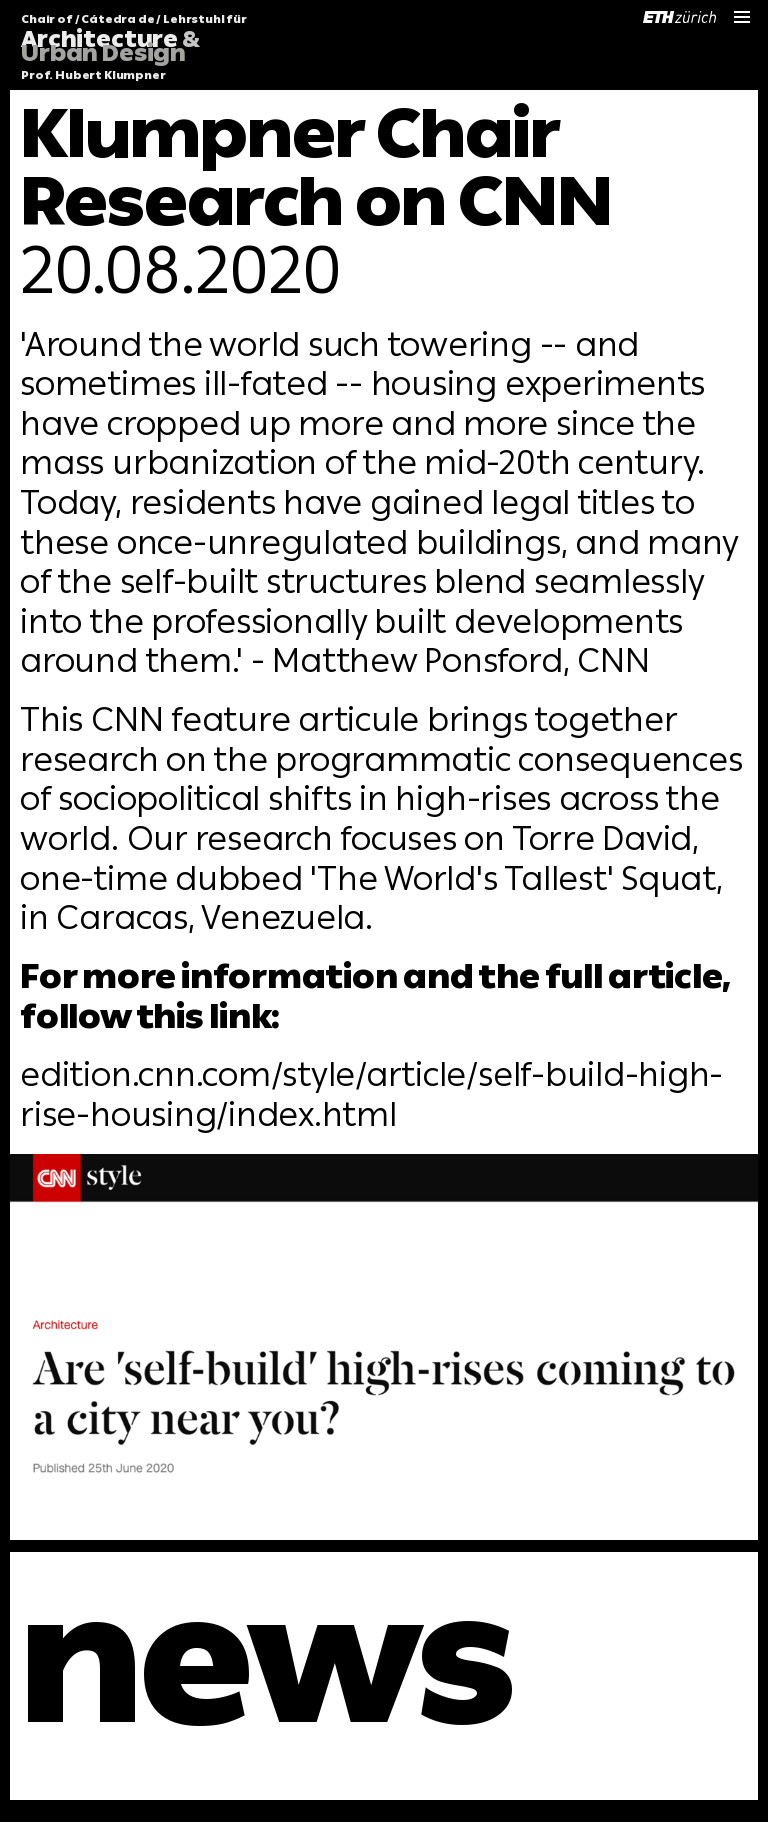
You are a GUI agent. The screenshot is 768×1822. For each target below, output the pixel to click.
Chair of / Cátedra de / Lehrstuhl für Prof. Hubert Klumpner (134, 48)
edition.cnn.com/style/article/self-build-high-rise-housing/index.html (371, 1094)
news (266, 1660)
